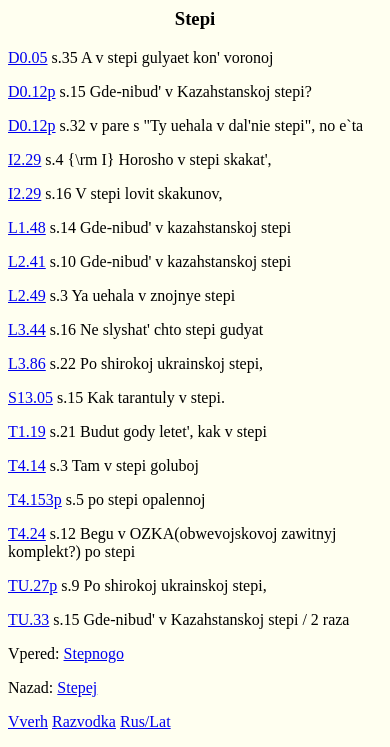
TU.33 (28, 619)
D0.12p (32, 91)
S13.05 (30, 397)
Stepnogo (94, 653)
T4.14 (27, 465)
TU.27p (32, 585)
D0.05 (28, 57)
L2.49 (27, 295)
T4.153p (35, 499)
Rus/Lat (145, 721)
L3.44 (27, 329)
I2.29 (24, 159)
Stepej (77, 687)
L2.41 (27, 261)
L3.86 (27, 363)
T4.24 (27, 533)
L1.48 (27, 227)
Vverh (28, 721)
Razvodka (84, 721)
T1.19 (27, 431)
